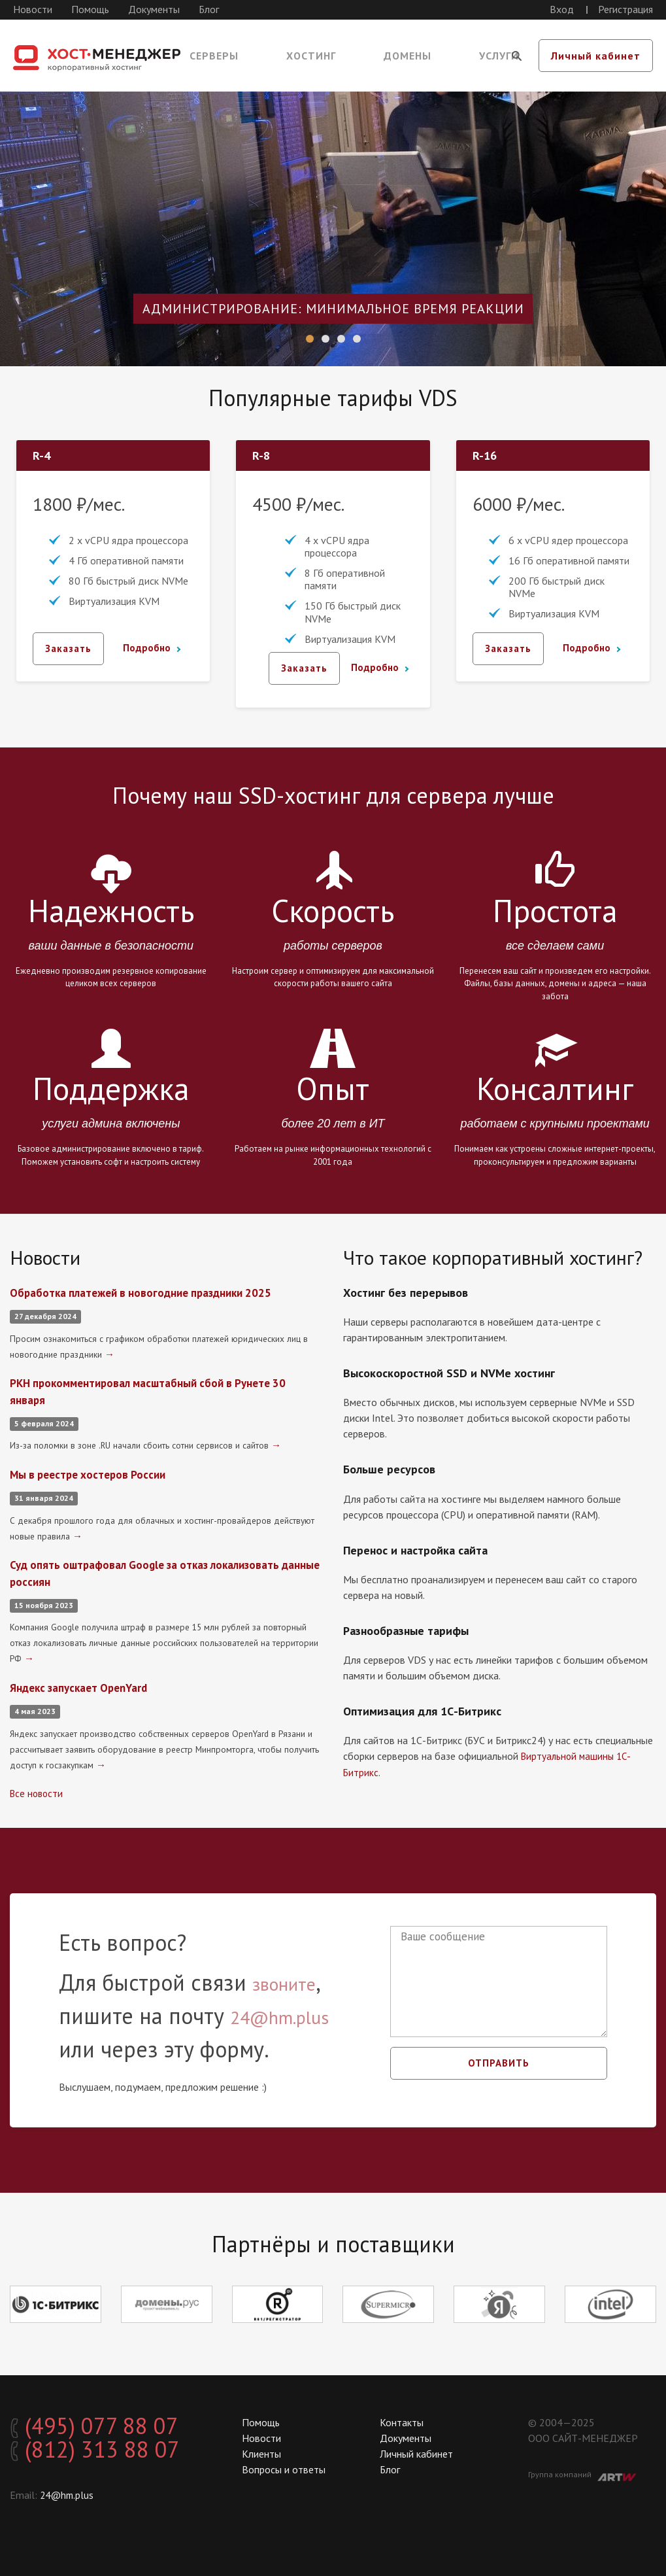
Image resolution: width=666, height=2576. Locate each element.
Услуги (499, 55)
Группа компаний (582, 2473)
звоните (292, 1979)
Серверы (214, 55)
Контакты (402, 2420)
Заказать (70, 648)
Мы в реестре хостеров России (92, 1473)
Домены (407, 55)
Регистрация (625, 9)
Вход (562, 9)
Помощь (90, 9)
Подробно (147, 648)
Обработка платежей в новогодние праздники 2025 (147, 1292)
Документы (154, 9)
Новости (32, 9)
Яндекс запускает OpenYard (83, 1684)
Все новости (38, 1789)
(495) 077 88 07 (107, 2426)
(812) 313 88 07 (108, 2452)
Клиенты (261, 2451)
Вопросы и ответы (283, 2467)
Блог (209, 9)
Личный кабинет (596, 55)
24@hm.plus (293, 2013)
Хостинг (311, 55)
